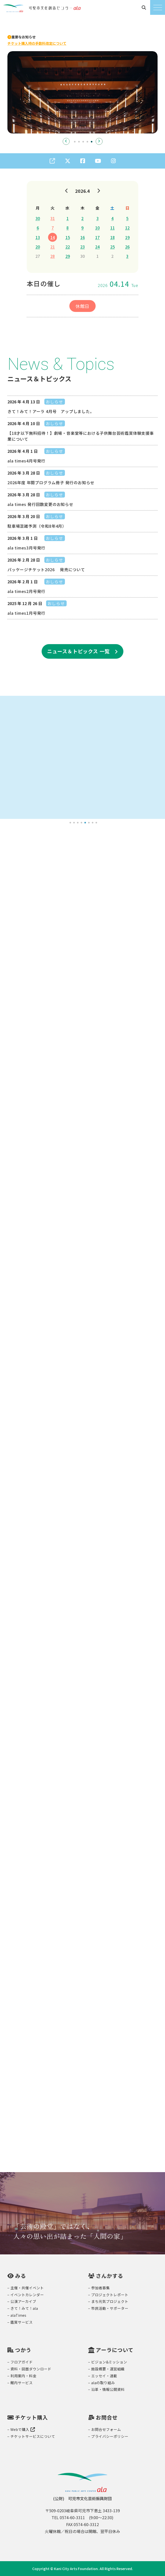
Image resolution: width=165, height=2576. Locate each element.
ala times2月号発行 (26, 591)
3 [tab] (83, 141)
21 (52, 247)
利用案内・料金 (23, 2375)
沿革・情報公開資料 (108, 2389)
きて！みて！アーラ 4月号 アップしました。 (50, 411)
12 (127, 228)
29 (67, 256)
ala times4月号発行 (26, 461)
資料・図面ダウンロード (30, 2368)
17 (97, 237)
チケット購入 (31, 2417)
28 (52, 256)
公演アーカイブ (23, 2301)
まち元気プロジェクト (109, 2301)
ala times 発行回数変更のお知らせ (40, 504)
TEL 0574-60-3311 (68, 2517)
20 (37, 247)
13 (37, 237)
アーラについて (115, 2350)
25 (112, 247)
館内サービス (21, 2382)
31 (52, 218)
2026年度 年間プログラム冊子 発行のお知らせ (50, 482)
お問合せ (107, 2417)
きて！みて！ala (24, 2308)
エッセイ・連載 (104, 2375)
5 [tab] (91, 141)
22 (67, 247)
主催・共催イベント (27, 2287)
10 (97, 228)
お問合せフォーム (106, 2429)
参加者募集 (100, 2287)
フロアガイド (21, 2361)
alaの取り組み (103, 2382)
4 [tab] (87, 141)
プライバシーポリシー (109, 2436)
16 (82, 237)
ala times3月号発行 (26, 548)
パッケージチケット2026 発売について (46, 569)
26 (127, 247)
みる (20, 2275)
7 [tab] (92, 822)
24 (97, 247)
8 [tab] (96, 822)
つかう (23, 2350)
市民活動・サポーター (109, 2308)
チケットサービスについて (32, 2436)
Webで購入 (22, 2429)
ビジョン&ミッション (109, 2361)
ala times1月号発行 (26, 613)
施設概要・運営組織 (108, 2368)
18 (112, 237)
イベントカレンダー (27, 2294)
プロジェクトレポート (109, 2294)
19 (127, 237)
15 (67, 237)
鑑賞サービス (21, 2322)
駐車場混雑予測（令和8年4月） (36, 526)
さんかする (109, 2275)
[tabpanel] (82, 92)
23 (82, 247)
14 (52, 237)
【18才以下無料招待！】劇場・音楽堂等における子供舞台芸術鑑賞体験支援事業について (80, 436)
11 (112, 228)
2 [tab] (79, 141)
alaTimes (18, 2315)
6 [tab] (88, 822)
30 (37, 218)
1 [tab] (74, 141)
